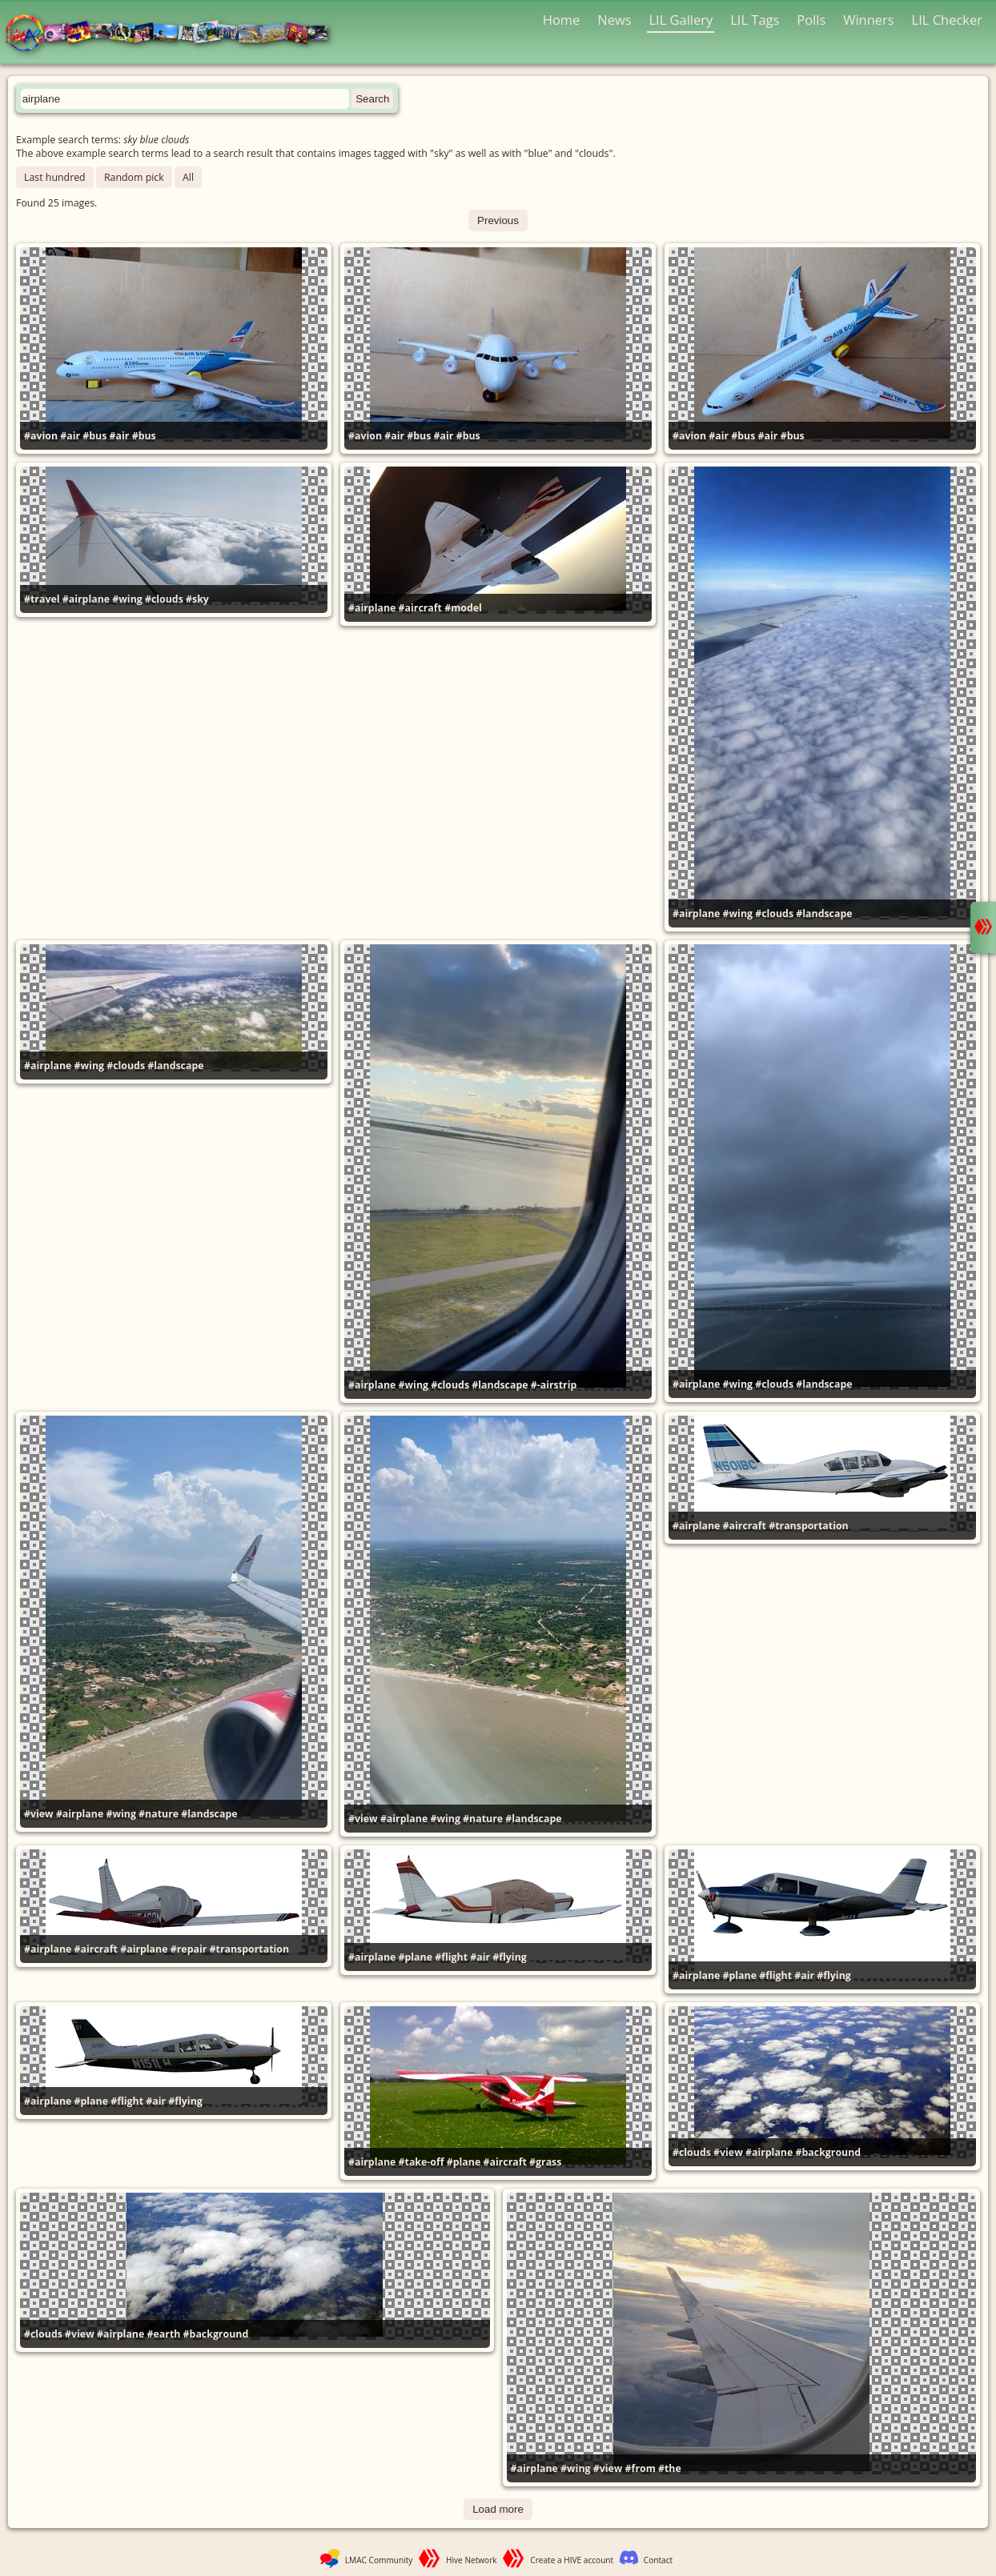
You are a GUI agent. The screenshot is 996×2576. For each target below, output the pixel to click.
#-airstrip (554, 1385)
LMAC (174, 34)
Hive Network (471, 2560)
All (188, 177)
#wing (127, 599)
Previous (498, 220)
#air (70, 436)
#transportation (809, 1525)
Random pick (134, 177)
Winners (868, 19)
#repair (189, 1949)
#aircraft (420, 608)
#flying (509, 1957)
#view (39, 1814)
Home (561, 19)
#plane (415, 1957)
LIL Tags (754, 19)
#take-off (421, 2162)
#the (669, 2468)
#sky (197, 599)
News (614, 19)
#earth (164, 2334)
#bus (94, 436)
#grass (545, 2162)
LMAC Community (379, 2560)
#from (640, 2468)
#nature (159, 1814)
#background (828, 2152)
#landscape (824, 913)
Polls (811, 19)
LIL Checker (947, 19)
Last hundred (55, 177)
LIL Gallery (681, 19)
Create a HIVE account (571, 2560)
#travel (42, 599)
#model (463, 608)
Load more (498, 2509)
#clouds (164, 599)
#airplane (86, 599)
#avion (41, 436)
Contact (658, 2560)
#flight (451, 1957)
